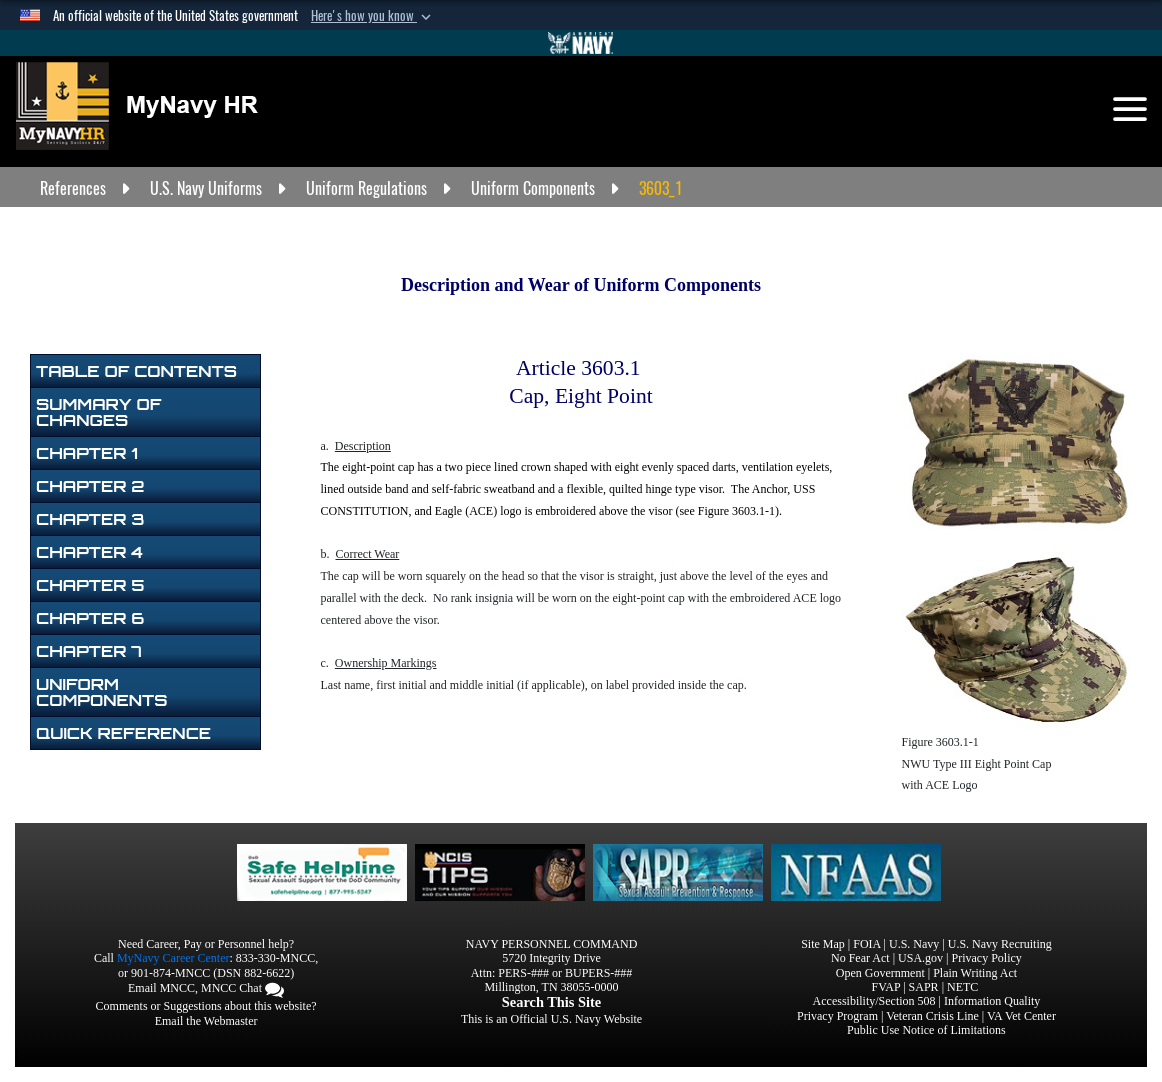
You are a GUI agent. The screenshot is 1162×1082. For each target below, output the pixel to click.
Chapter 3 (90, 519)
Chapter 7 (89, 651)
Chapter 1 (87, 453)
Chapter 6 (90, 618)
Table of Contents (136, 371)
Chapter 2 (90, 486)
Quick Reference (123, 733)
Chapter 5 (90, 585)
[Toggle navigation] (1130, 109)
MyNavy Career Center (173, 958)
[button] (373, 16)
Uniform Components (101, 692)
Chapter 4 (89, 552)
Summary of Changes (98, 412)
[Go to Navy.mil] (581, 43)
